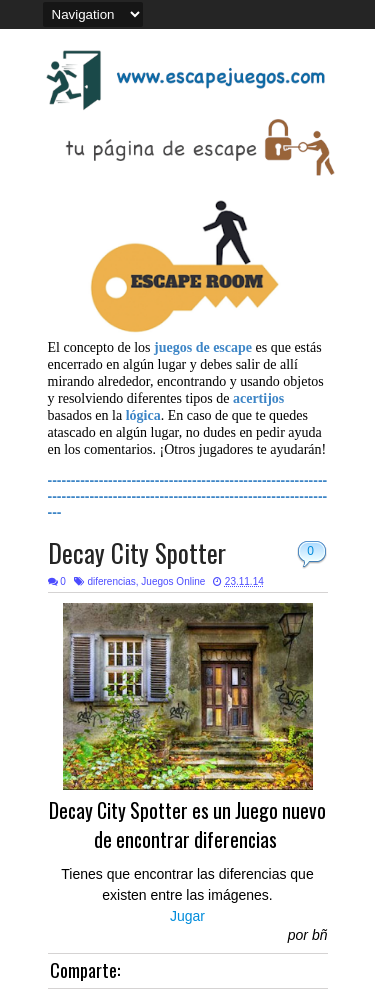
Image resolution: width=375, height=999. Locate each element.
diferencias (111, 581)
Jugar (187, 916)
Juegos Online (173, 581)
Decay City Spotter (137, 552)
